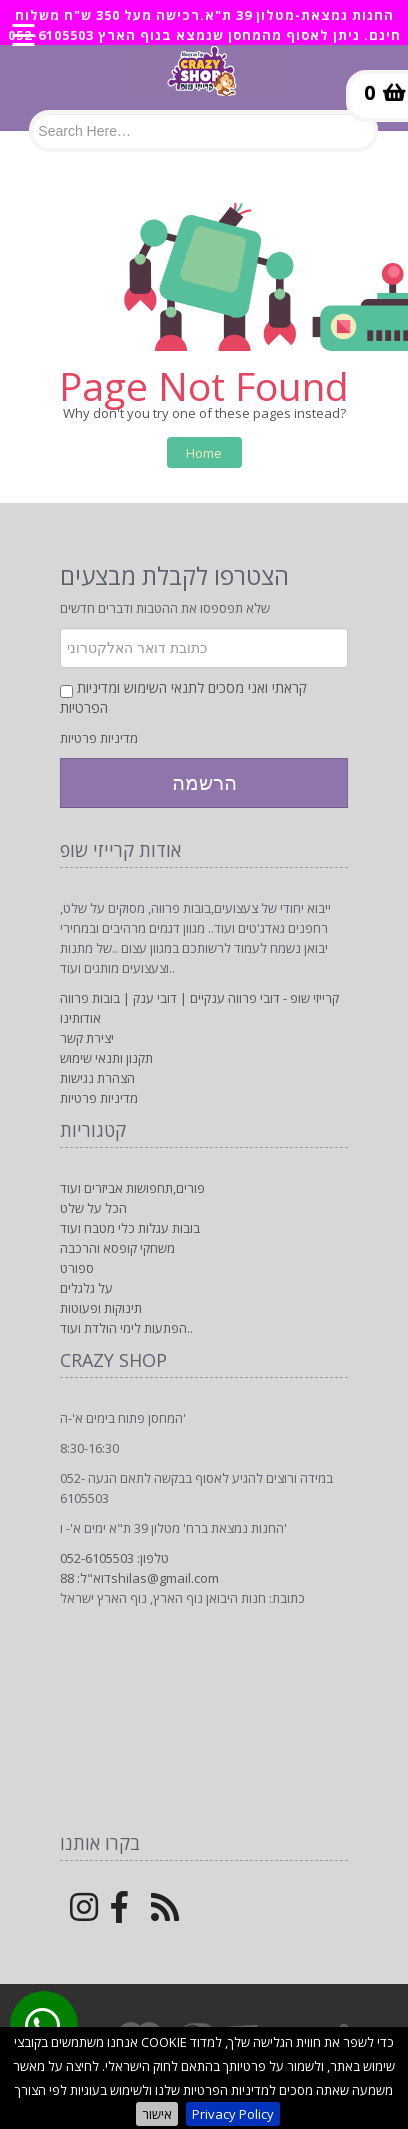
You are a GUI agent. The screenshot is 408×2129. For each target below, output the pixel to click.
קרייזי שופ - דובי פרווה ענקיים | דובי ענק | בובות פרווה (199, 998)
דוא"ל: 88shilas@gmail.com (139, 1578)
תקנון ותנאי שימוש (106, 1058)
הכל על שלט (93, 1208)
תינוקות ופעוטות (101, 1308)
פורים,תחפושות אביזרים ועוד (132, 1188)
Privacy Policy (233, 2114)
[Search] (203, 131)
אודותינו (80, 1018)
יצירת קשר (87, 1038)
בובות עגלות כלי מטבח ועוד (130, 1228)
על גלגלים (86, 1288)
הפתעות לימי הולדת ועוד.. (126, 1328)
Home (204, 453)
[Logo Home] (204, 80)
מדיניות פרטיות (99, 738)
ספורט (77, 1268)
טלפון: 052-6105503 (114, 1558)
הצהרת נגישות (97, 1078)
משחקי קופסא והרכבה (117, 1248)
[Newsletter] (204, 648)
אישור (157, 2114)
